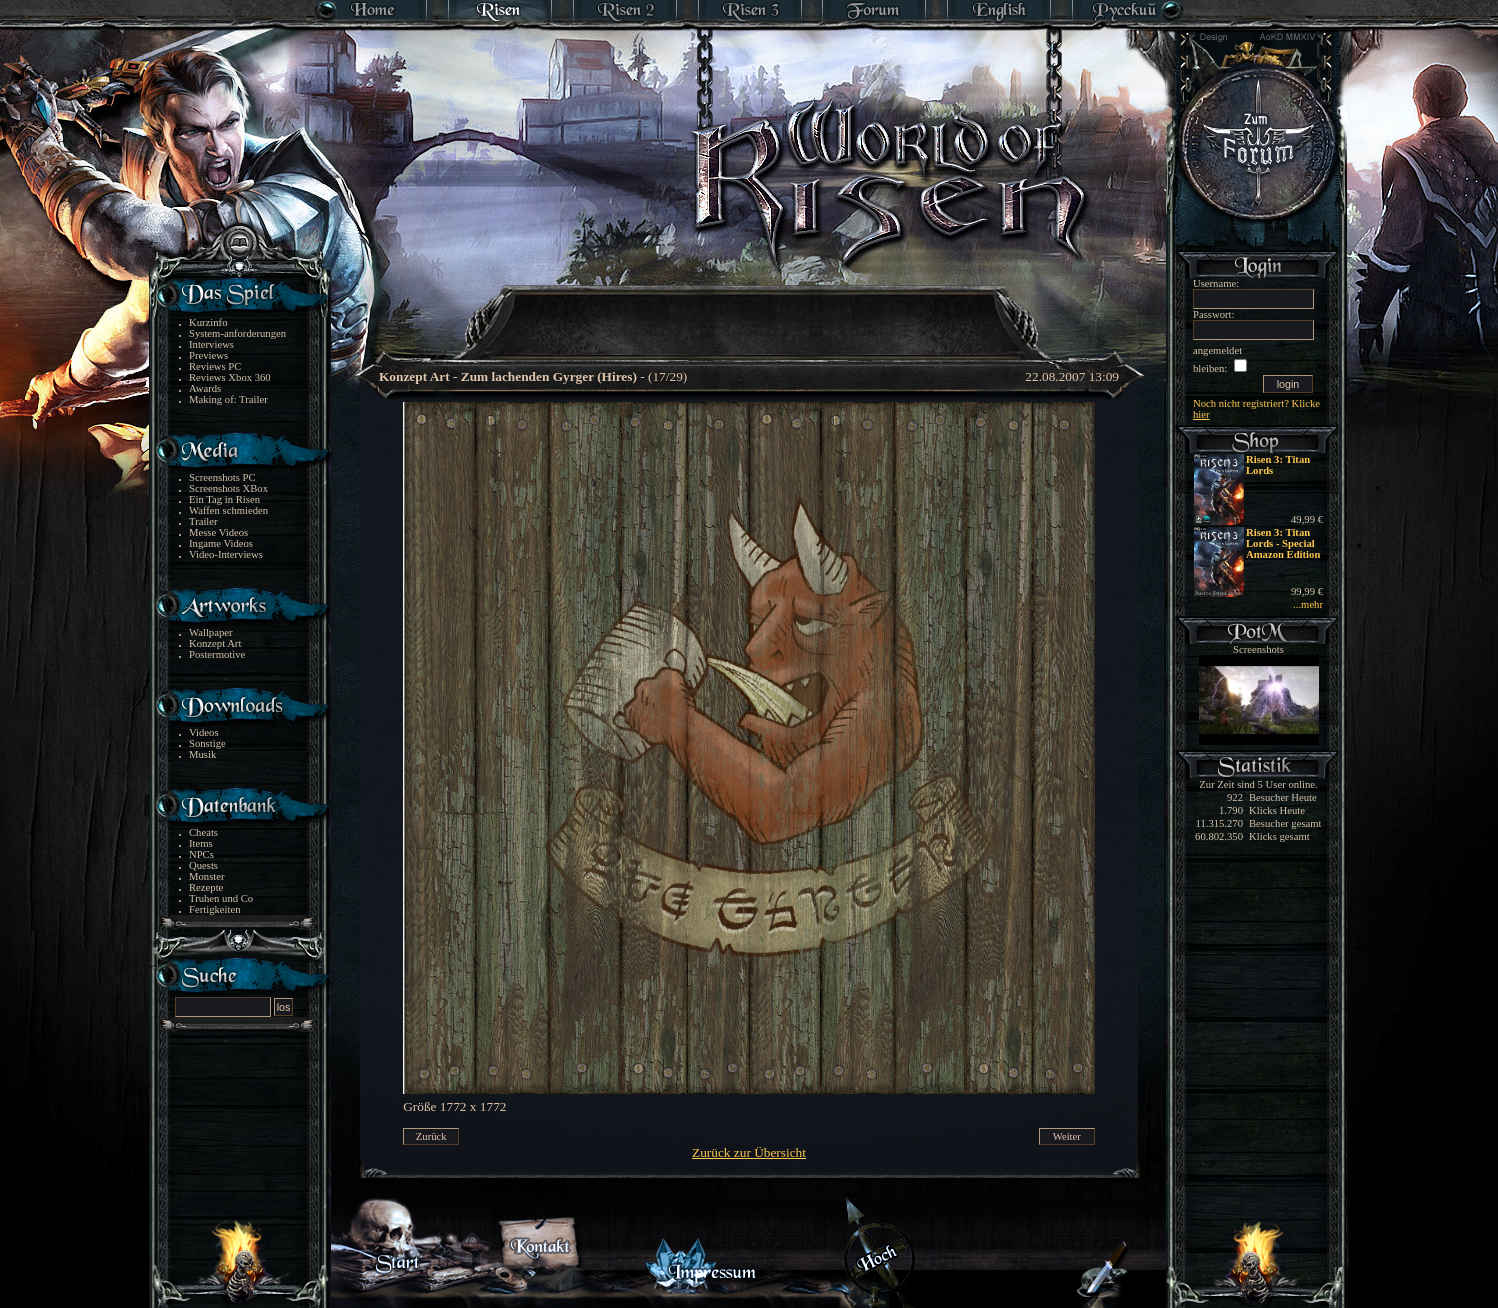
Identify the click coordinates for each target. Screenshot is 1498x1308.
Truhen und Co (221, 898)
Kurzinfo (208, 322)
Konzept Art (215, 643)
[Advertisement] (750, 310)
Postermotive (217, 654)
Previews (208, 355)
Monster (207, 876)
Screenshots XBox (228, 488)
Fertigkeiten (215, 909)
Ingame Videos (221, 543)
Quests (203, 865)
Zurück (431, 1136)
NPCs (201, 854)
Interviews (211, 344)
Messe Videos (218, 532)
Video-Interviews (226, 554)
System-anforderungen (237, 333)
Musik (202, 754)
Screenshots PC (222, 477)
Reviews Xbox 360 (230, 377)
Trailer (203, 521)
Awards (205, 388)
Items (201, 843)
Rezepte (206, 887)
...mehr (1308, 604)
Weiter (1067, 1136)
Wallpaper (211, 632)
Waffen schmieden (228, 510)
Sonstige (207, 743)
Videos (204, 732)
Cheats (203, 832)
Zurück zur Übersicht (749, 1152)
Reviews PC (215, 366)
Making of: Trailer (228, 399)
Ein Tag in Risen (224, 499)
